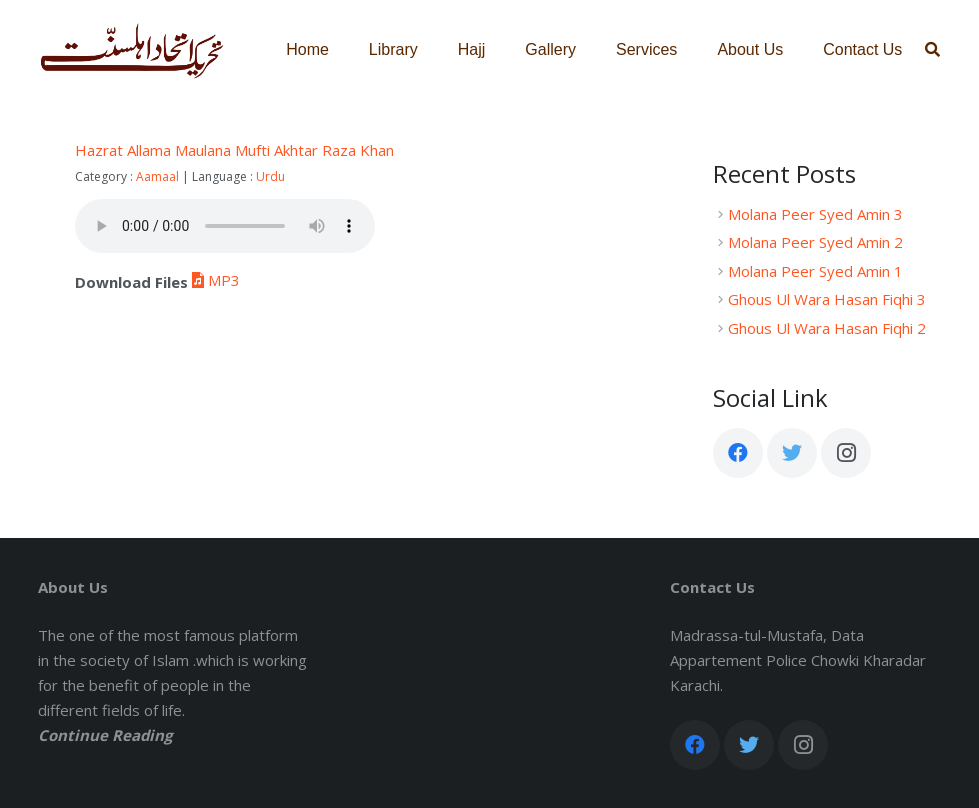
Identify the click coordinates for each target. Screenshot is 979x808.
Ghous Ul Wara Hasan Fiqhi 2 (827, 328)
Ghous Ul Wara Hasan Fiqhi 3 (827, 299)
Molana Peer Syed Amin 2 (815, 242)
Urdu (270, 176)
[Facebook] (738, 453)
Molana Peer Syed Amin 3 (815, 214)
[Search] (932, 50)
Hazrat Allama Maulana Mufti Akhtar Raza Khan (234, 150)
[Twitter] (792, 453)
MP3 (214, 280)
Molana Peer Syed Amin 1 (815, 271)
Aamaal (157, 176)
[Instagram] (846, 453)
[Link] (132, 50)
